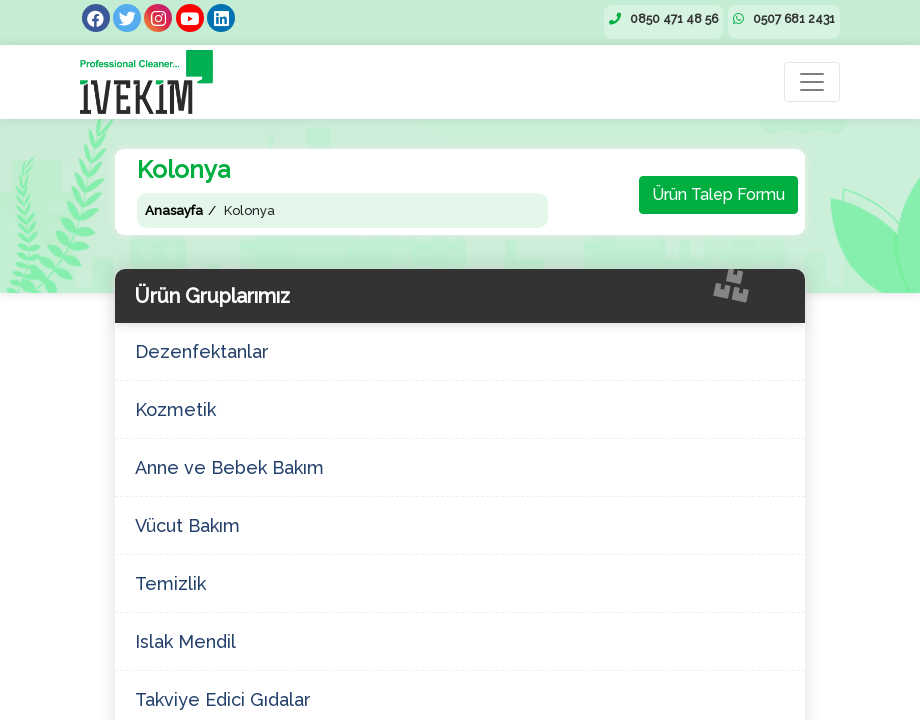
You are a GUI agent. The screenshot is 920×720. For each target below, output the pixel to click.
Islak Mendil (185, 641)
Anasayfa (174, 210)
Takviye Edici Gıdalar (223, 699)
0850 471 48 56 (663, 19)
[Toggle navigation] (812, 82)
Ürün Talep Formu (718, 194)
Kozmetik (175, 409)
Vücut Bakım (187, 525)
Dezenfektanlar (202, 351)
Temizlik (170, 583)
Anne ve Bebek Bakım (229, 467)
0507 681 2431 (784, 19)
